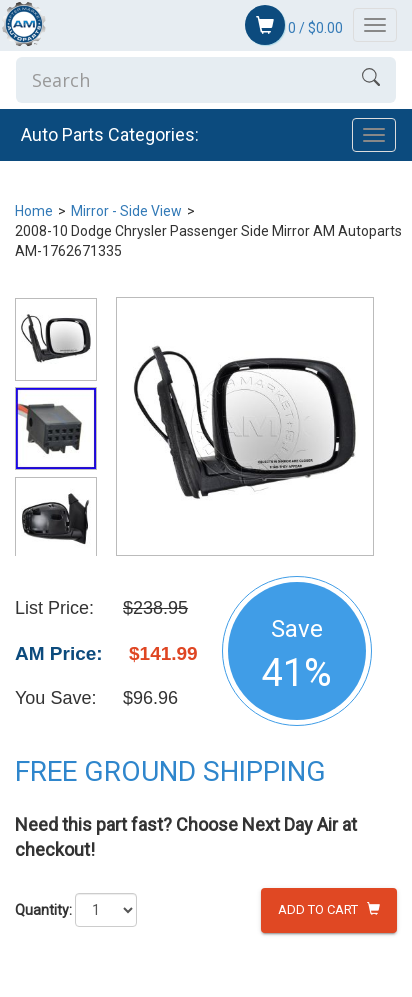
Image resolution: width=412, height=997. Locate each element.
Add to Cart (329, 909)
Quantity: (43, 910)
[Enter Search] (181, 80)
